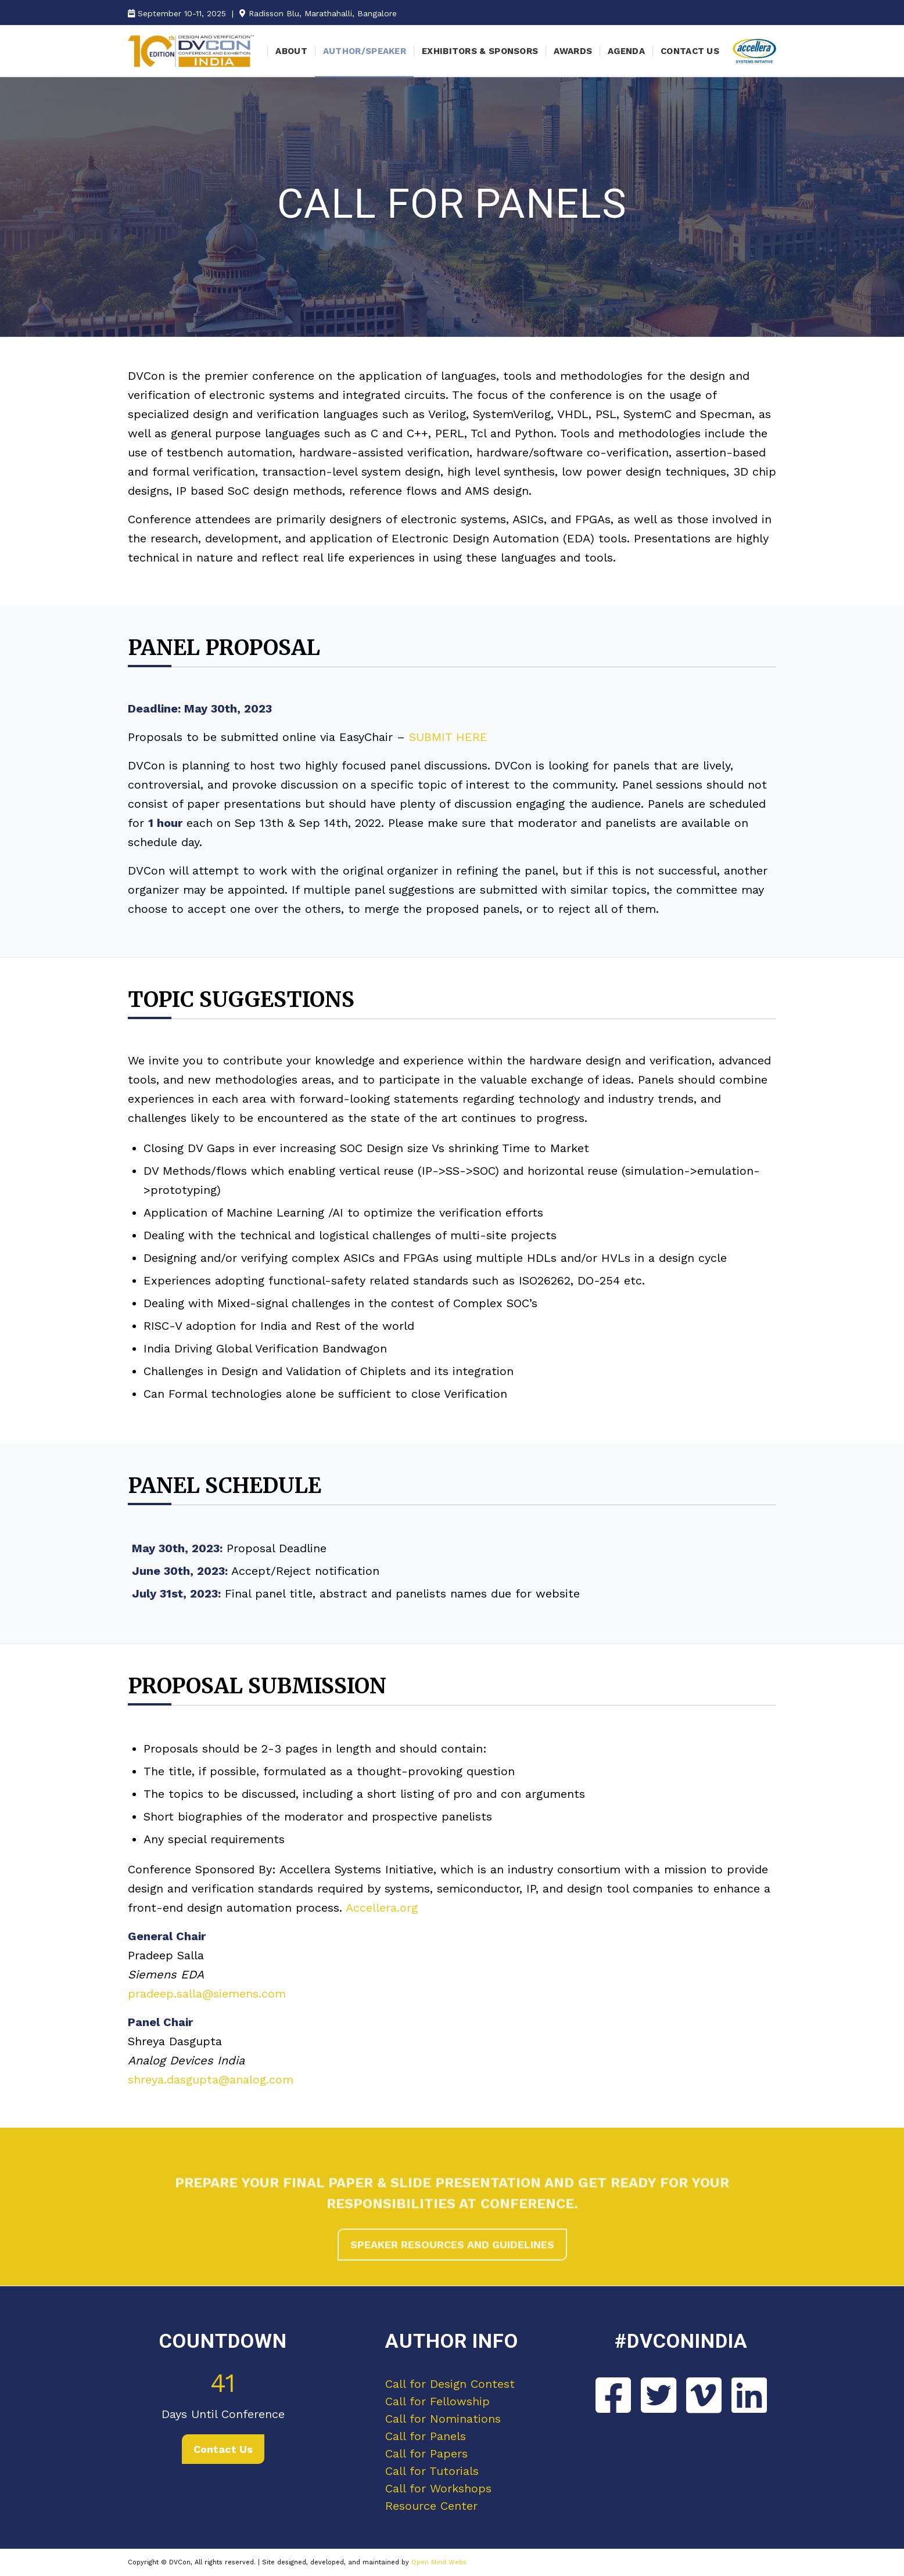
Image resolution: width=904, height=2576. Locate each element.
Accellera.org (382, 1908)
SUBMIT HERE (448, 737)
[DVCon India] (191, 51)
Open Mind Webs (439, 2562)
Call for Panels (425, 2436)
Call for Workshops (438, 2488)
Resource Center (431, 2506)
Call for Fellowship (437, 2401)
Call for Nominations (443, 2419)
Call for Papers (426, 2453)
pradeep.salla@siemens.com (207, 1994)
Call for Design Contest (450, 2384)
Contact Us (223, 2449)
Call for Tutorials (432, 2471)
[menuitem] (291, 51)
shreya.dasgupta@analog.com (210, 2079)
